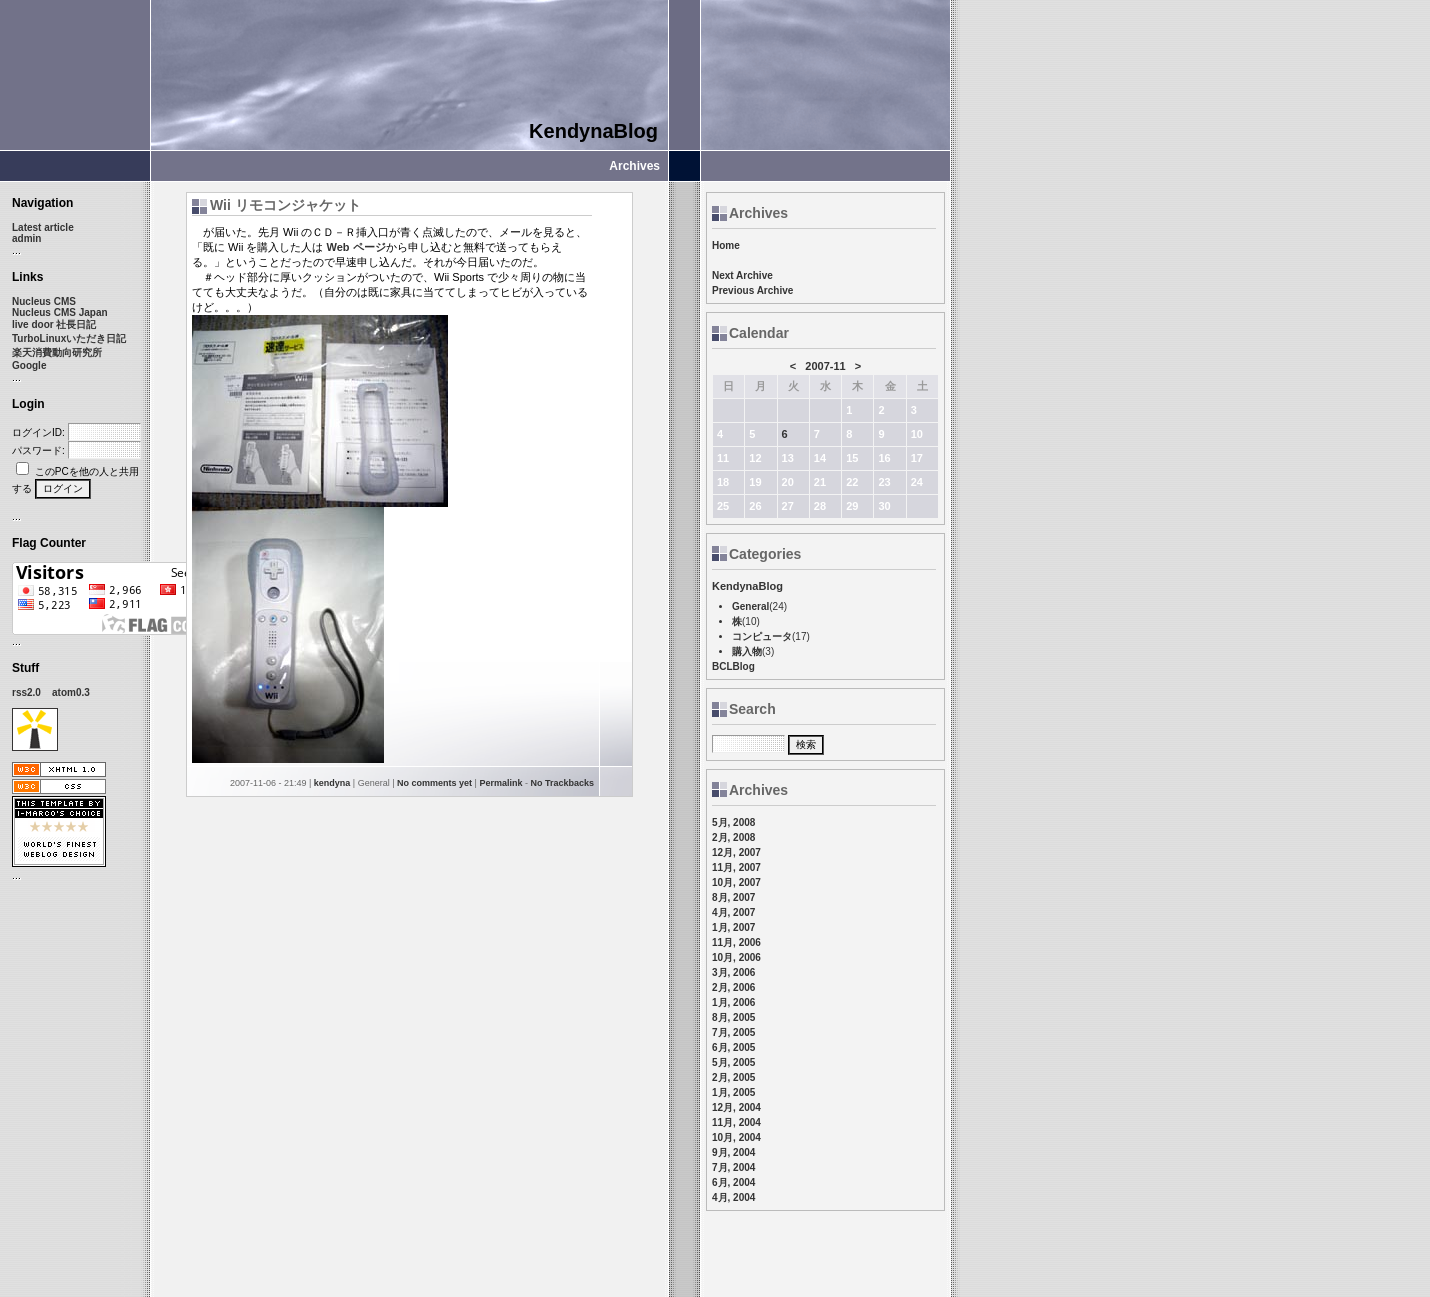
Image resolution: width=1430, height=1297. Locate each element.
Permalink (500, 783)
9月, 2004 (733, 1152)
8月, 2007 (733, 897)
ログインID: (38, 432)
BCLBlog (733, 666)
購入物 (747, 651)
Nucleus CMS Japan (60, 312)
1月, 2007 (733, 927)
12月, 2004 (736, 1107)
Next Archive (742, 275)
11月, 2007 (736, 867)
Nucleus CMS (44, 301)
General (750, 606)
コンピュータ (762, 636)
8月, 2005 (733, 1017)
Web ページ (355, 247)
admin (26, 238)
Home (726, 245)
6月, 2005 (733, 1047)
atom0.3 (71, 692)
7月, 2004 (733, 1167)
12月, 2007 (736, 852)
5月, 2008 (733, 822)
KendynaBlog (593, 131)
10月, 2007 (736, 882)
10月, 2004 (736, 1137)
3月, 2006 (733, 972)
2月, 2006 (733, 987)
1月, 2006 (733, 1002)
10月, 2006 (736, 957)
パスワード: (38, 450)
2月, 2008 (733, 837)
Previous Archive (752, 290)
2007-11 (825, 366)
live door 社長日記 (54, 324)
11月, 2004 (736, 1122)
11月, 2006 (736, 942)
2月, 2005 (733, 1077)
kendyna (332, 783)
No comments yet (434, 783)
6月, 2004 (733, 1182)
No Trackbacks (562, 783)
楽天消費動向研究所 (57, 352)
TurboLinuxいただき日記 (69, 338)
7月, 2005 (733, 1032)
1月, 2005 (733, 1092)
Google (29, 365)
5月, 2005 (733, 1062)
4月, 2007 (733, 912)
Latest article (43, 227)
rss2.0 (26, 692)
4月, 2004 (733, 1197)
